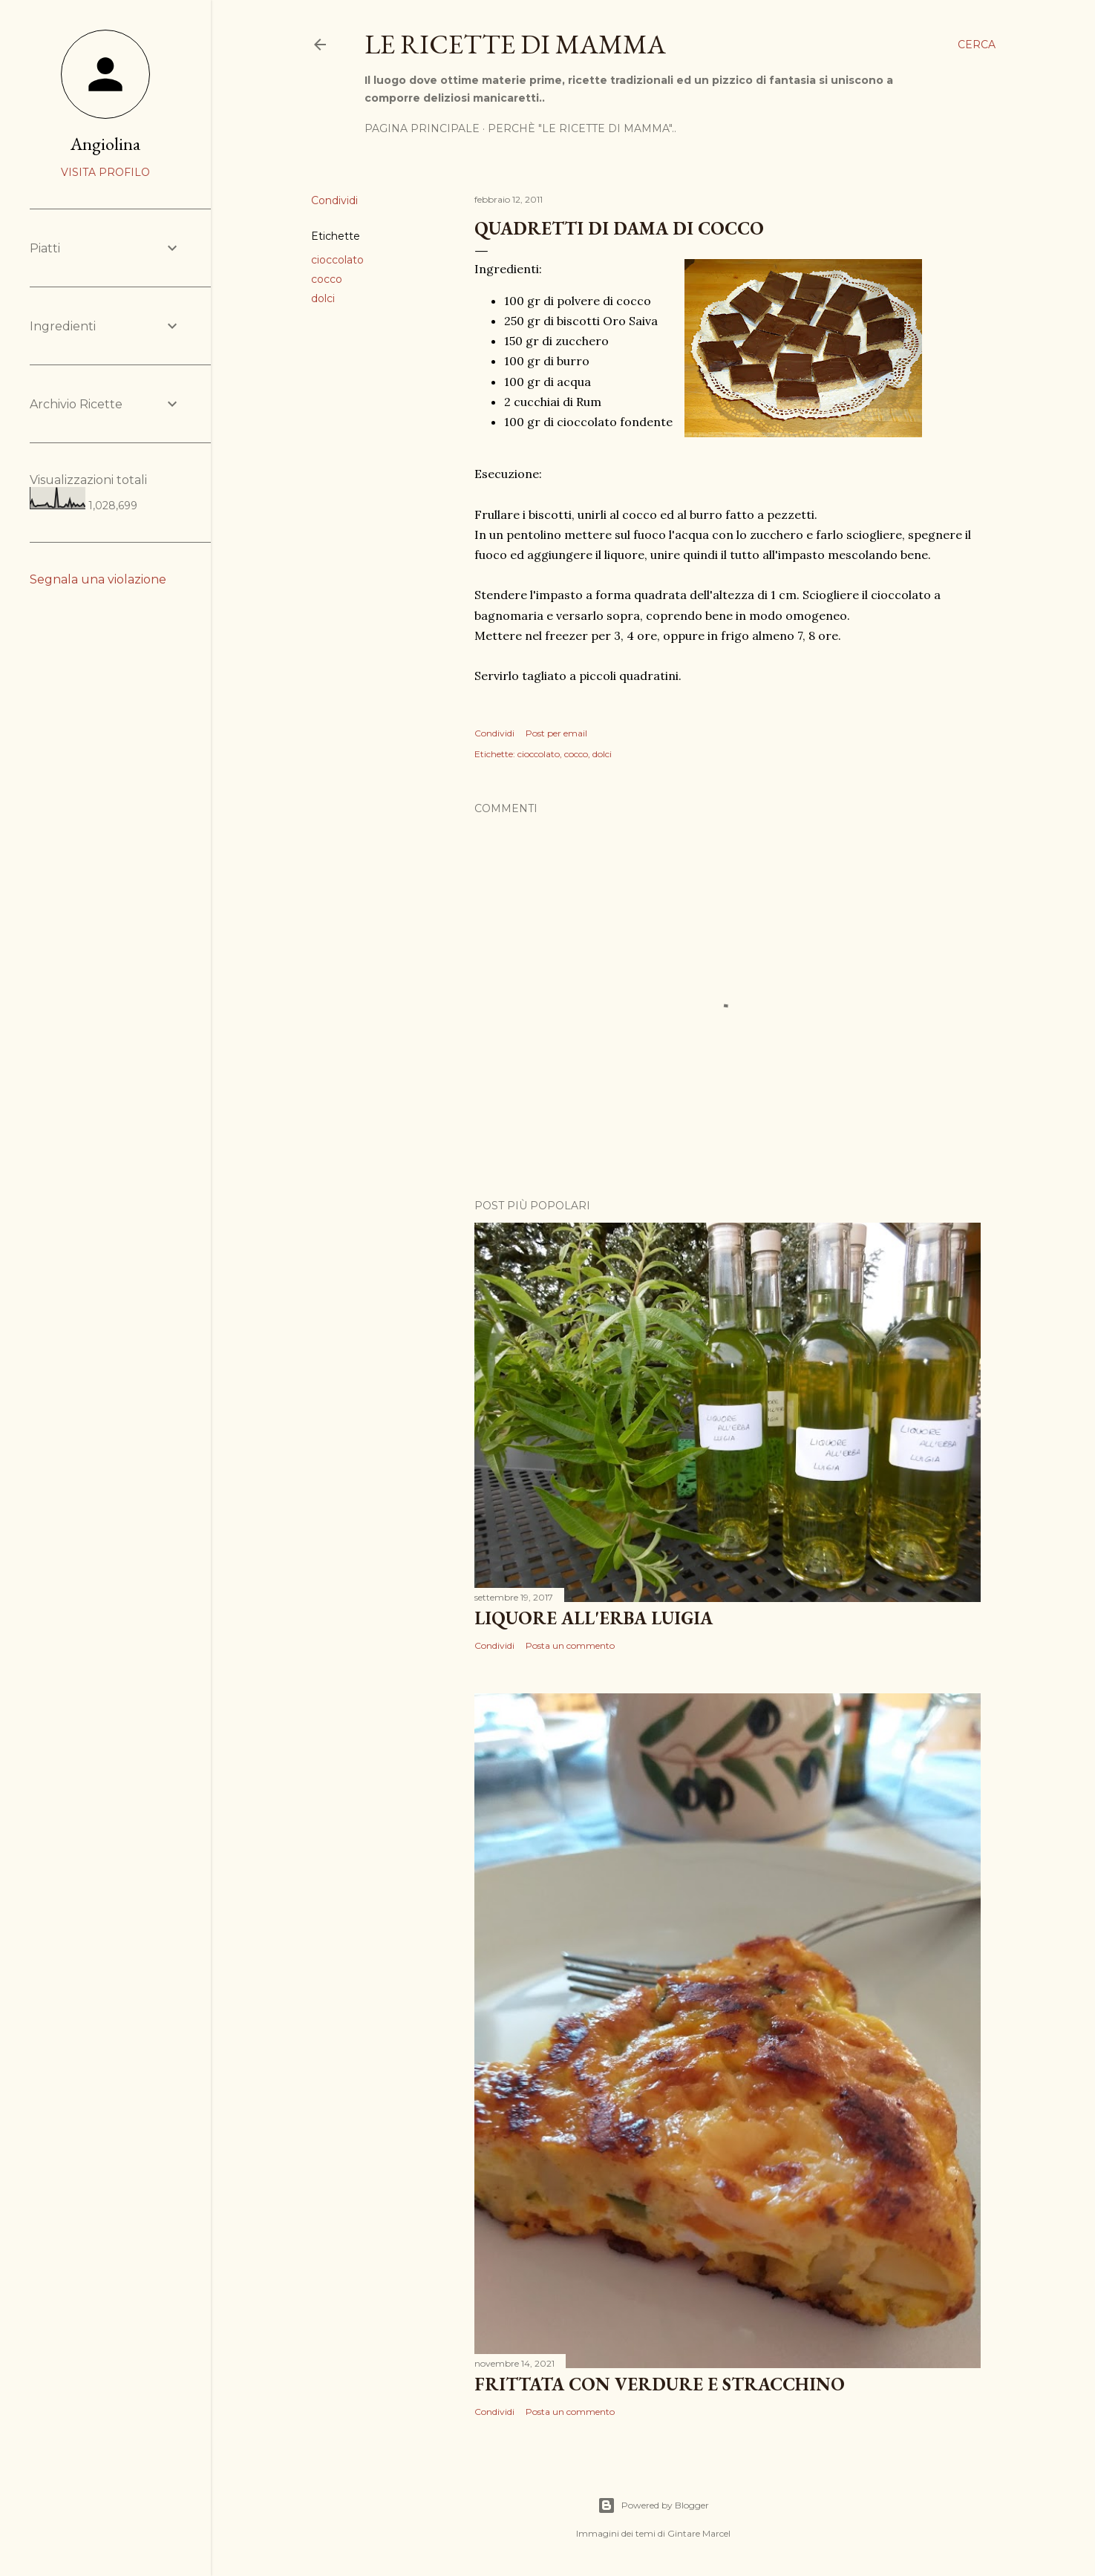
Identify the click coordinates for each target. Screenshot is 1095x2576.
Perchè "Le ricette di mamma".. (582, 128)
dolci (323, 298)
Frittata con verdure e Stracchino (659, 2384)
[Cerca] (977, 44)
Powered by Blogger (653, 2505)
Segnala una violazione (98, 579)
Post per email (556, 733)
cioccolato (337, 260)
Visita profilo (105, 172)
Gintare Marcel (698, 2533)
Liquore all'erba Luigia (593, 1617)
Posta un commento (570, 1645)
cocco (326, 279)
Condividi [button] (334, 200)
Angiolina (105, 143)
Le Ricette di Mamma (515, 44)
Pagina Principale (422, 128)
